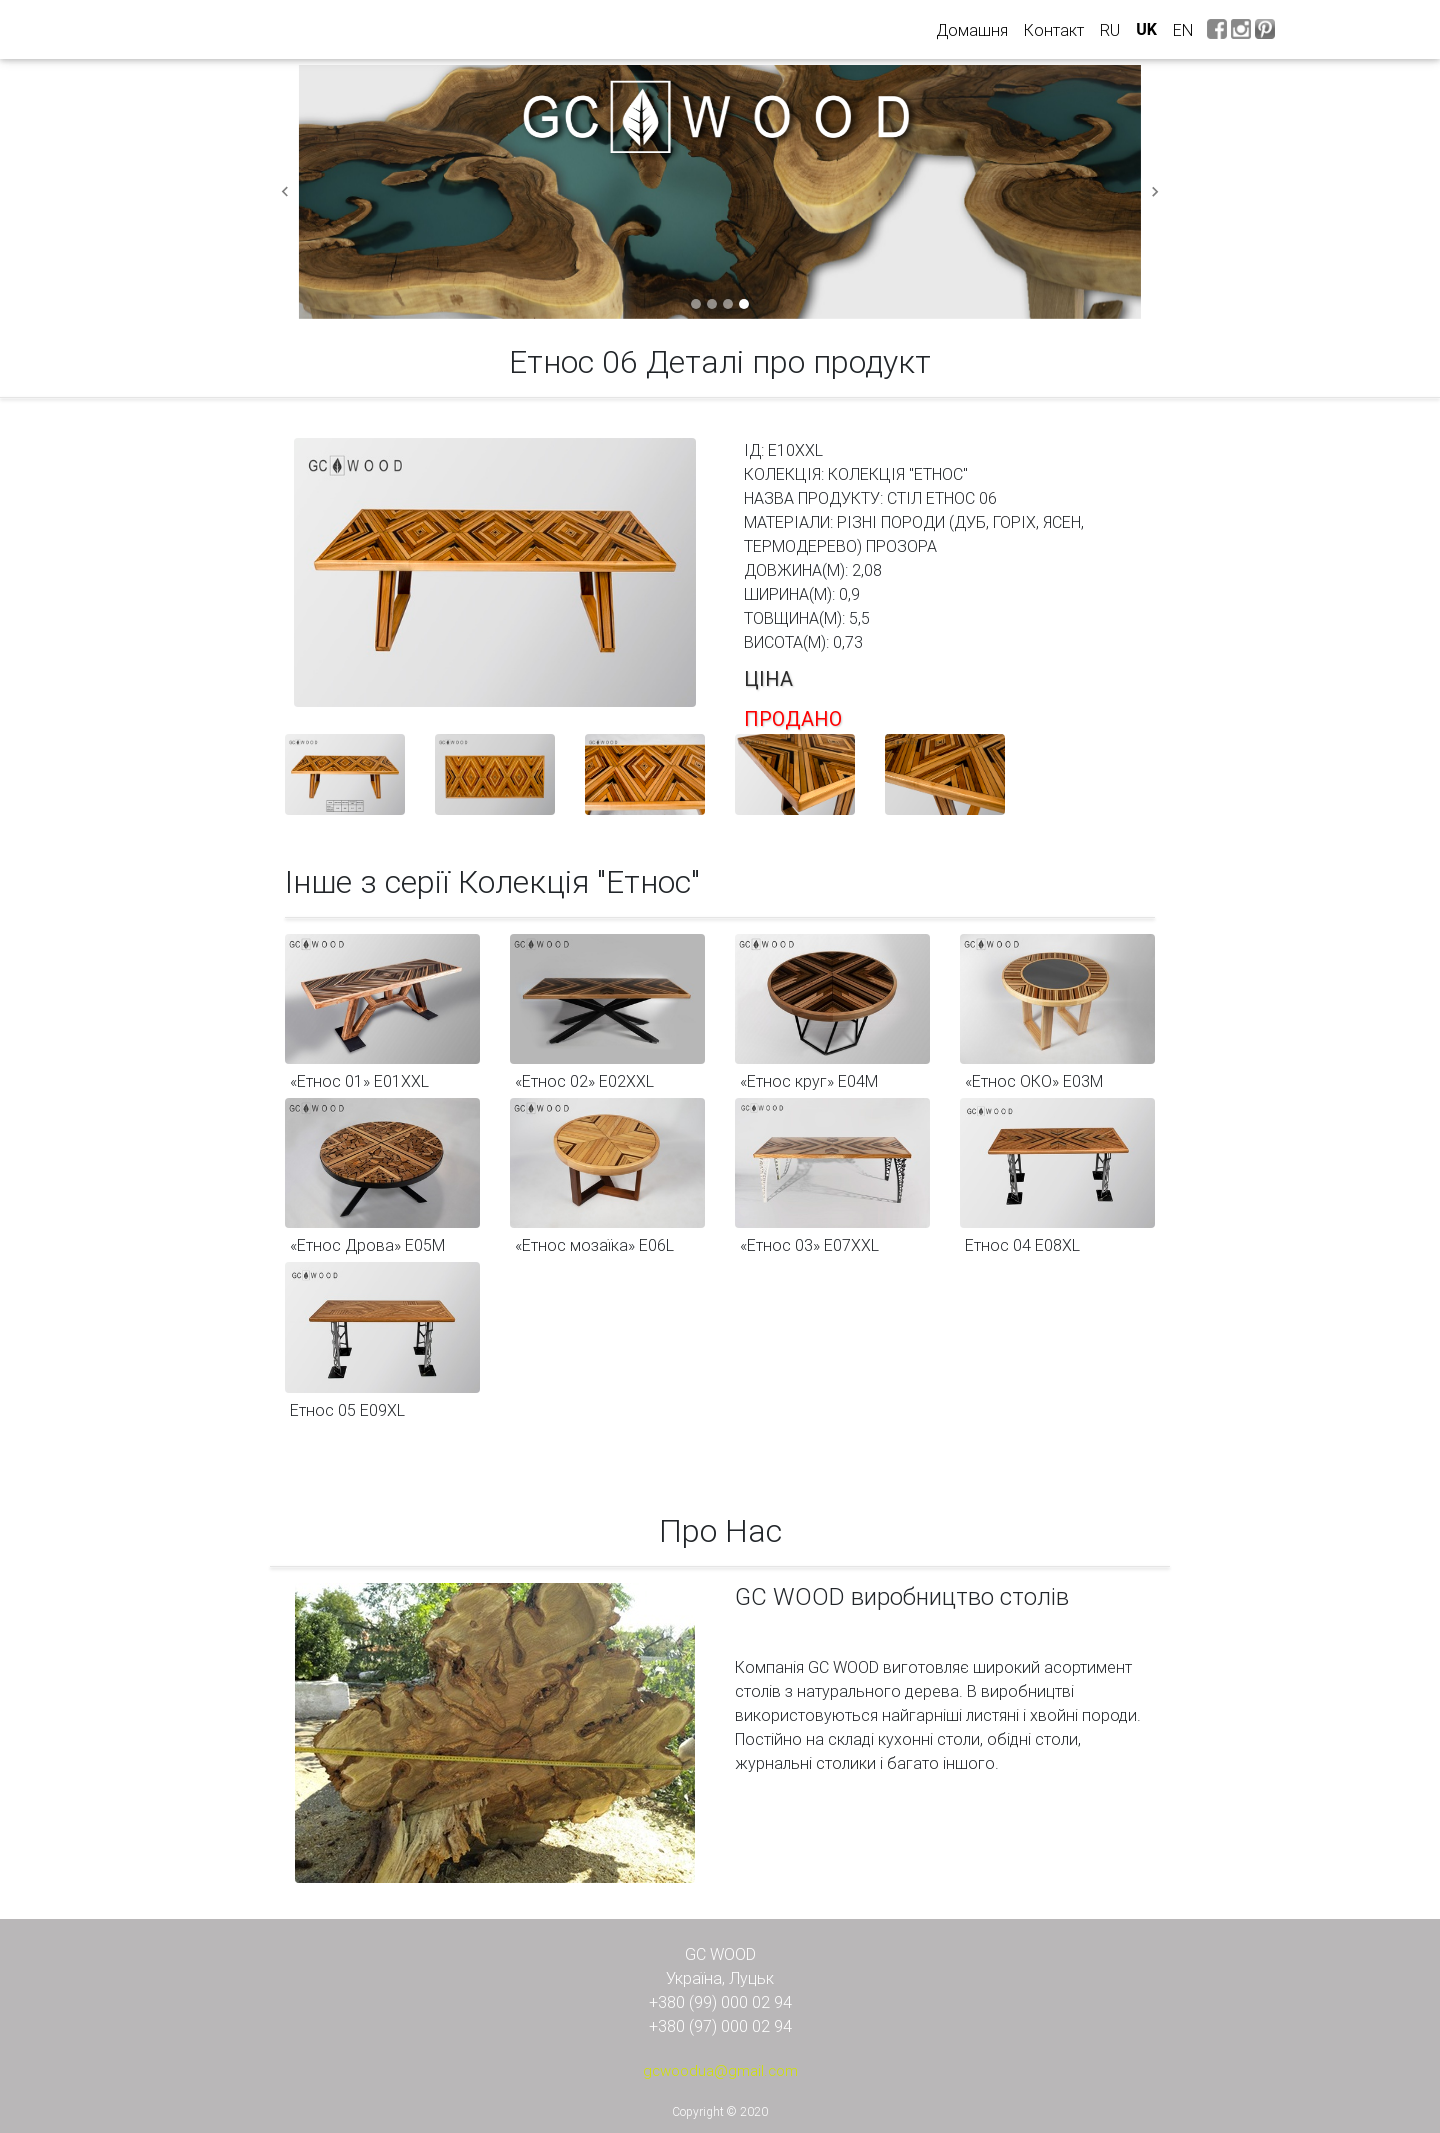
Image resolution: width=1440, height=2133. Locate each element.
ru (1110, 30)
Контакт (1054, 30)
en (1183, 30)
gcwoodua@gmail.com (720, 2070)
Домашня (976, 29)
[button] (285, 192)
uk (1146, 29)
